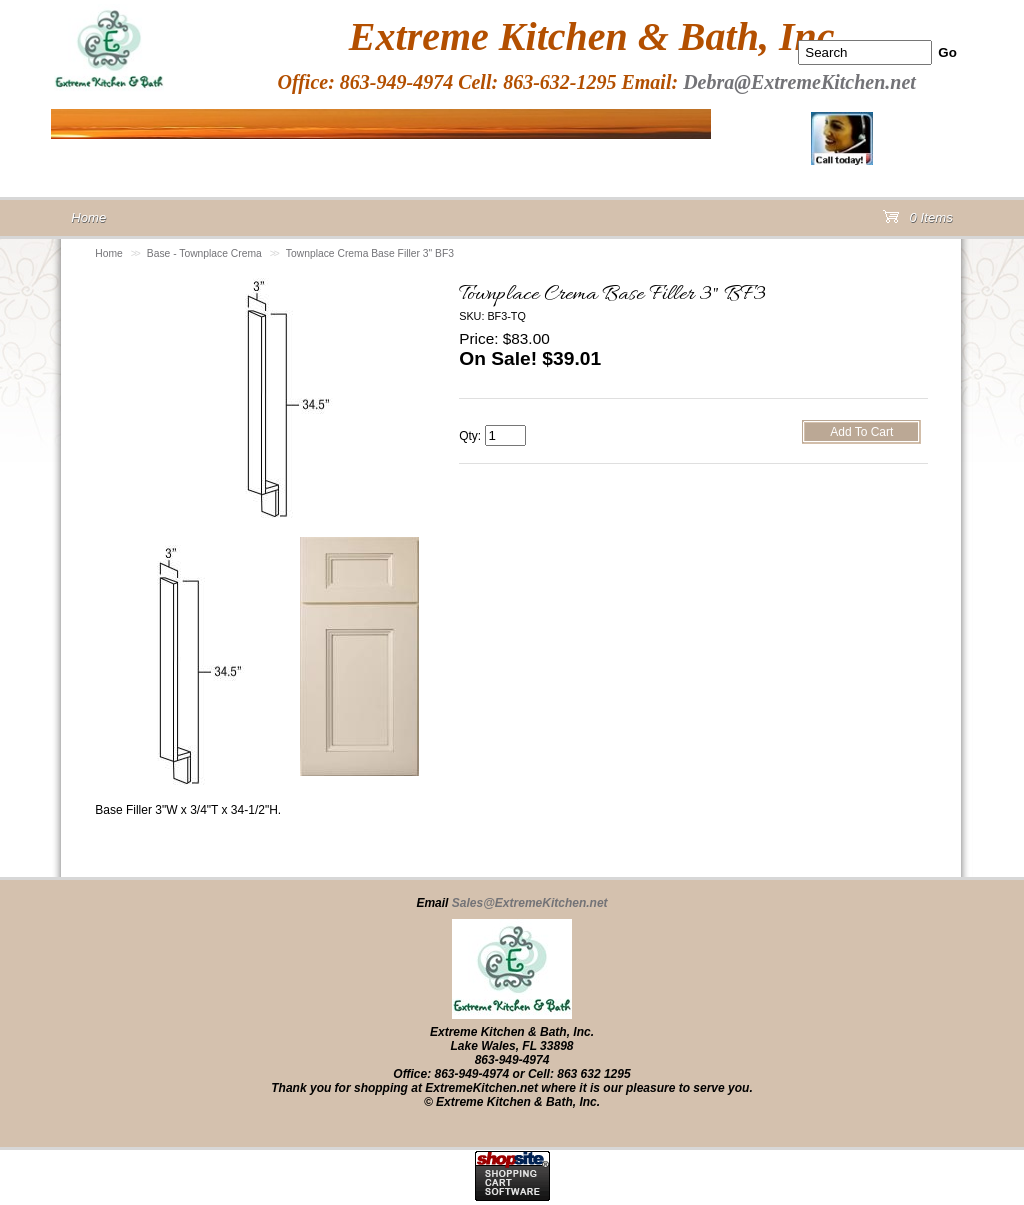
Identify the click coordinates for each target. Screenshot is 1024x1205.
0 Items (918, 221)
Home (109, 253)
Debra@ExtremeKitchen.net (799, 82)
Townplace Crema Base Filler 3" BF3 (370, 253)
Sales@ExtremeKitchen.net (530, 903)
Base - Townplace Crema (204, 253)
